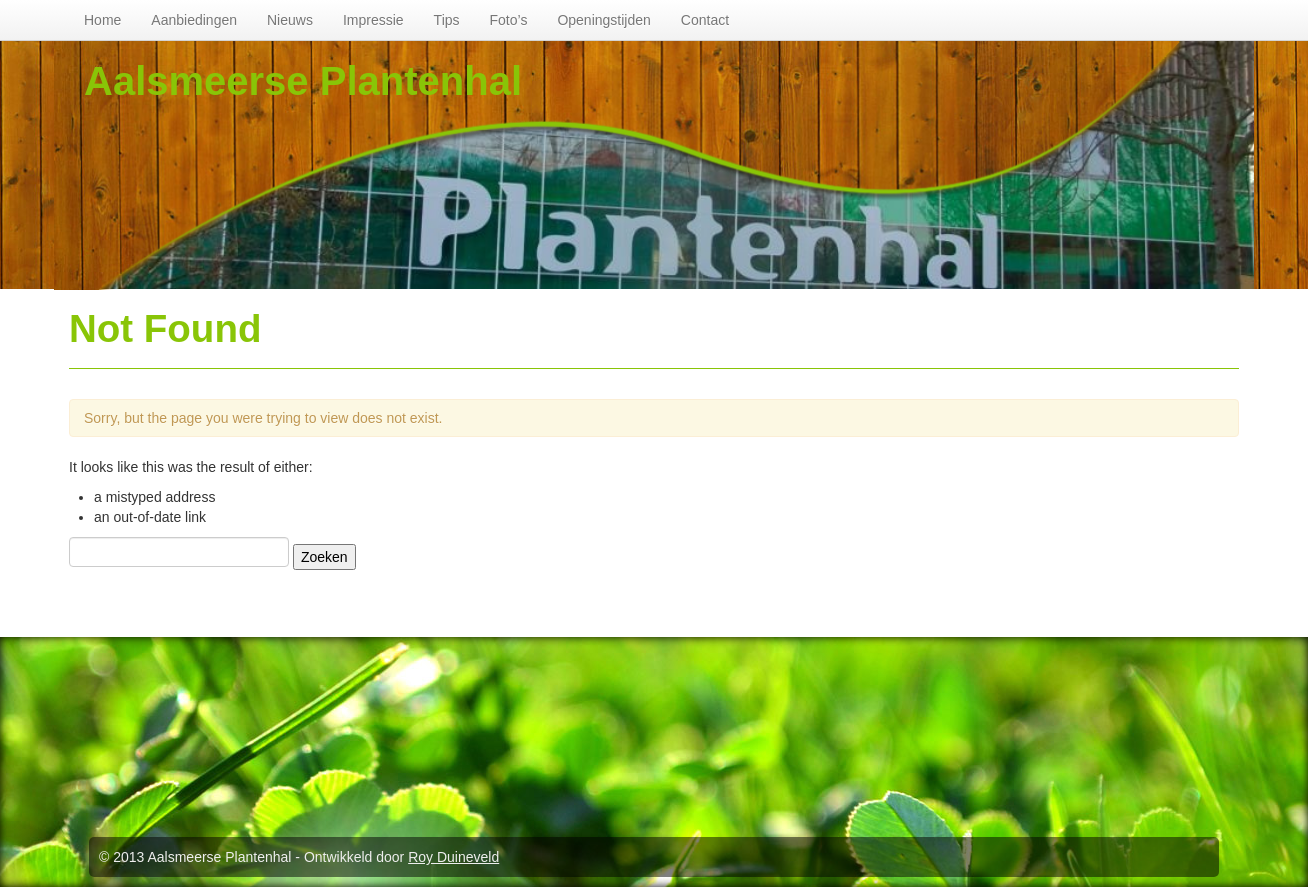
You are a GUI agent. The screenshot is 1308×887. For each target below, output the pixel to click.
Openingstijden (603, 20)
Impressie (373, 20)
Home (102, 20)
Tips (447, 20)
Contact (705, 20)
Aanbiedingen (194, 20)
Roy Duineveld (453, 857)
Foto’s (509, 20)
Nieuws (290, 20)
